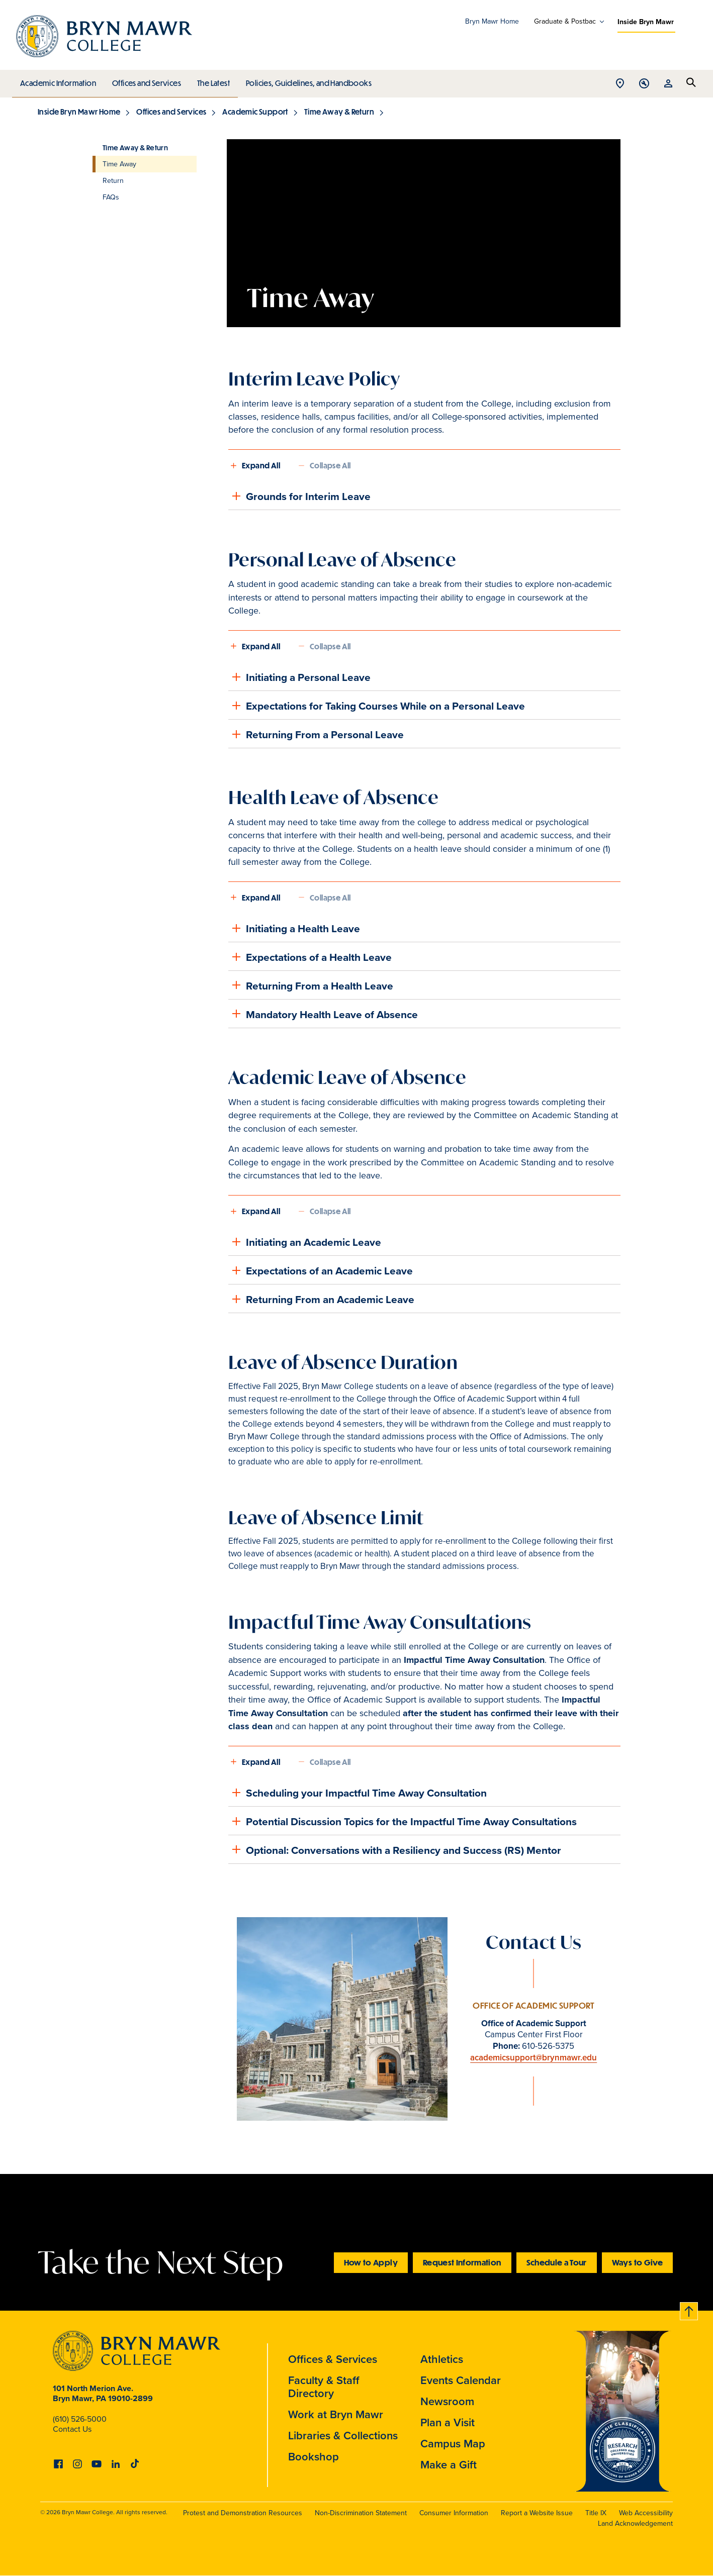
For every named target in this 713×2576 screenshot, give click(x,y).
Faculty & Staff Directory (324, 2386)
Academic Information (58, 80)
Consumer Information (453, 2513)
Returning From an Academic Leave (321, 1299)
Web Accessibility (646, 2513)
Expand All (261, 465)
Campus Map (452, 2443)
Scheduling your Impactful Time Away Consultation (357, 1793)
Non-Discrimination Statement (361, 2513)
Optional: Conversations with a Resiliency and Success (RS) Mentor (394, 1849)
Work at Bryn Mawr (335, 2414)
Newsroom (447, 2401)
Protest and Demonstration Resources (242, 2513)
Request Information (462, 2262)
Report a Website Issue (537, 2513)
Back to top (689, 2309)
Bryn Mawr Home (492, 21)
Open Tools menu (644, 84)
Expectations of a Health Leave (310, 957)
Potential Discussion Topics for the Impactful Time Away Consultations (402, 1821)
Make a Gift (448, 2464)
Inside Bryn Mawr (645, 22)
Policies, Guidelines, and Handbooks (305, 80)
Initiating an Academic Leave (304, 1242)
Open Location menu (620, 84)
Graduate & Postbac (565, 22)
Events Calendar (460, 2380)
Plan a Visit (447, 2422)
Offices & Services (332, 2359)
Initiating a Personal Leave (299, 677)
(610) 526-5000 (80, 2419)
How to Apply (371, 2262)
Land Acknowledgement (635, 2523)
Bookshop (313, 2456)
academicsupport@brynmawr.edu (533, 2057)
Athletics (441, 2359)
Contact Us (72, 2429)
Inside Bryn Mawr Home (79, 111)
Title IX (595, 2513)
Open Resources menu (668, 84)
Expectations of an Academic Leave (320, 1270)
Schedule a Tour (556, 2262)
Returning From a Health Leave (310, 985)
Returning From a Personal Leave (316, 734)
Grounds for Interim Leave (299, 496)
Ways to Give (637, 2262)
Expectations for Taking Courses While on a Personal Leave (376, 706)
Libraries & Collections (343, 2435)
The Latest (211, 80)
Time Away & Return (339, 111)
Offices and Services (145, 80)
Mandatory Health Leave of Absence (323, 1014)
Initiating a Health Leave (294, 928)
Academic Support (255, 111)
